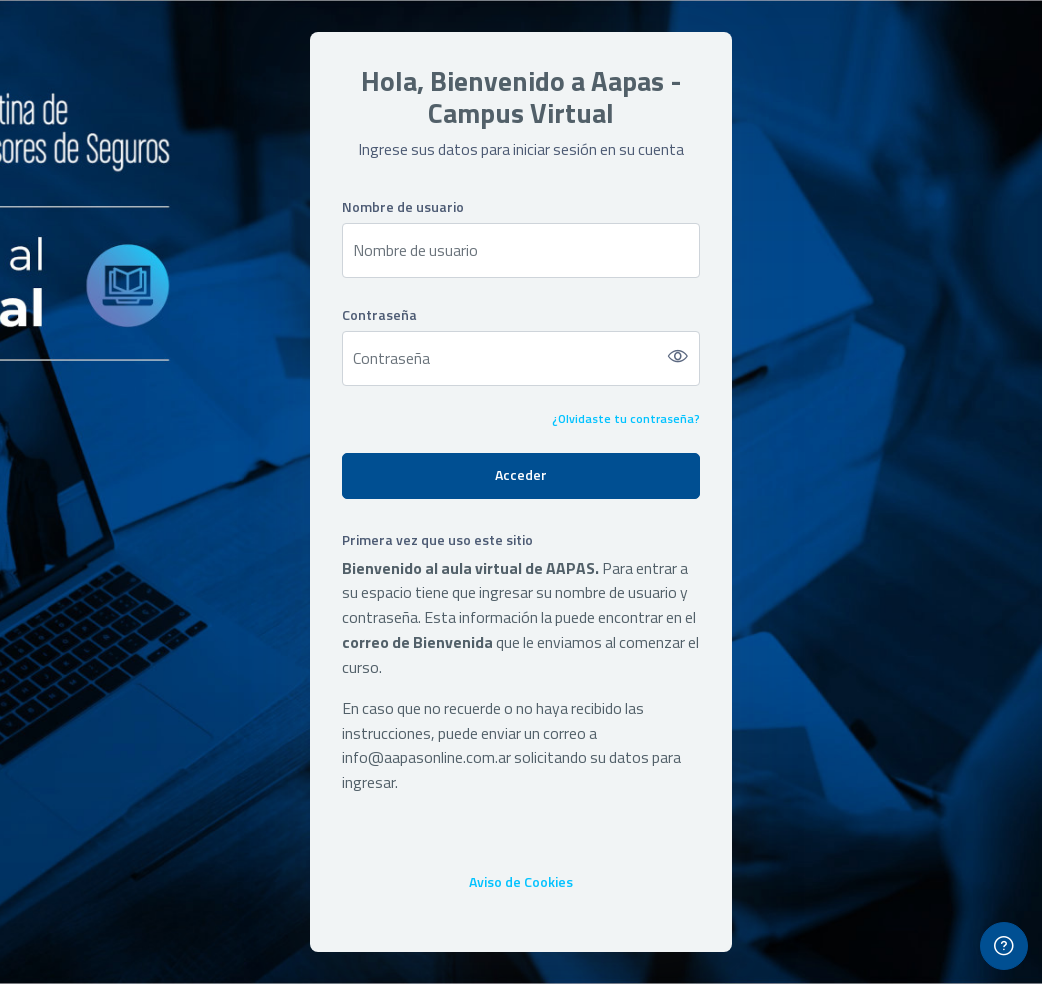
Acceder (521, 474)
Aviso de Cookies (521, 881)
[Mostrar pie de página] (1004, 946)
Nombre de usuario (403, 206)
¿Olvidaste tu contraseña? (626, 418)
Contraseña (379, 314)
